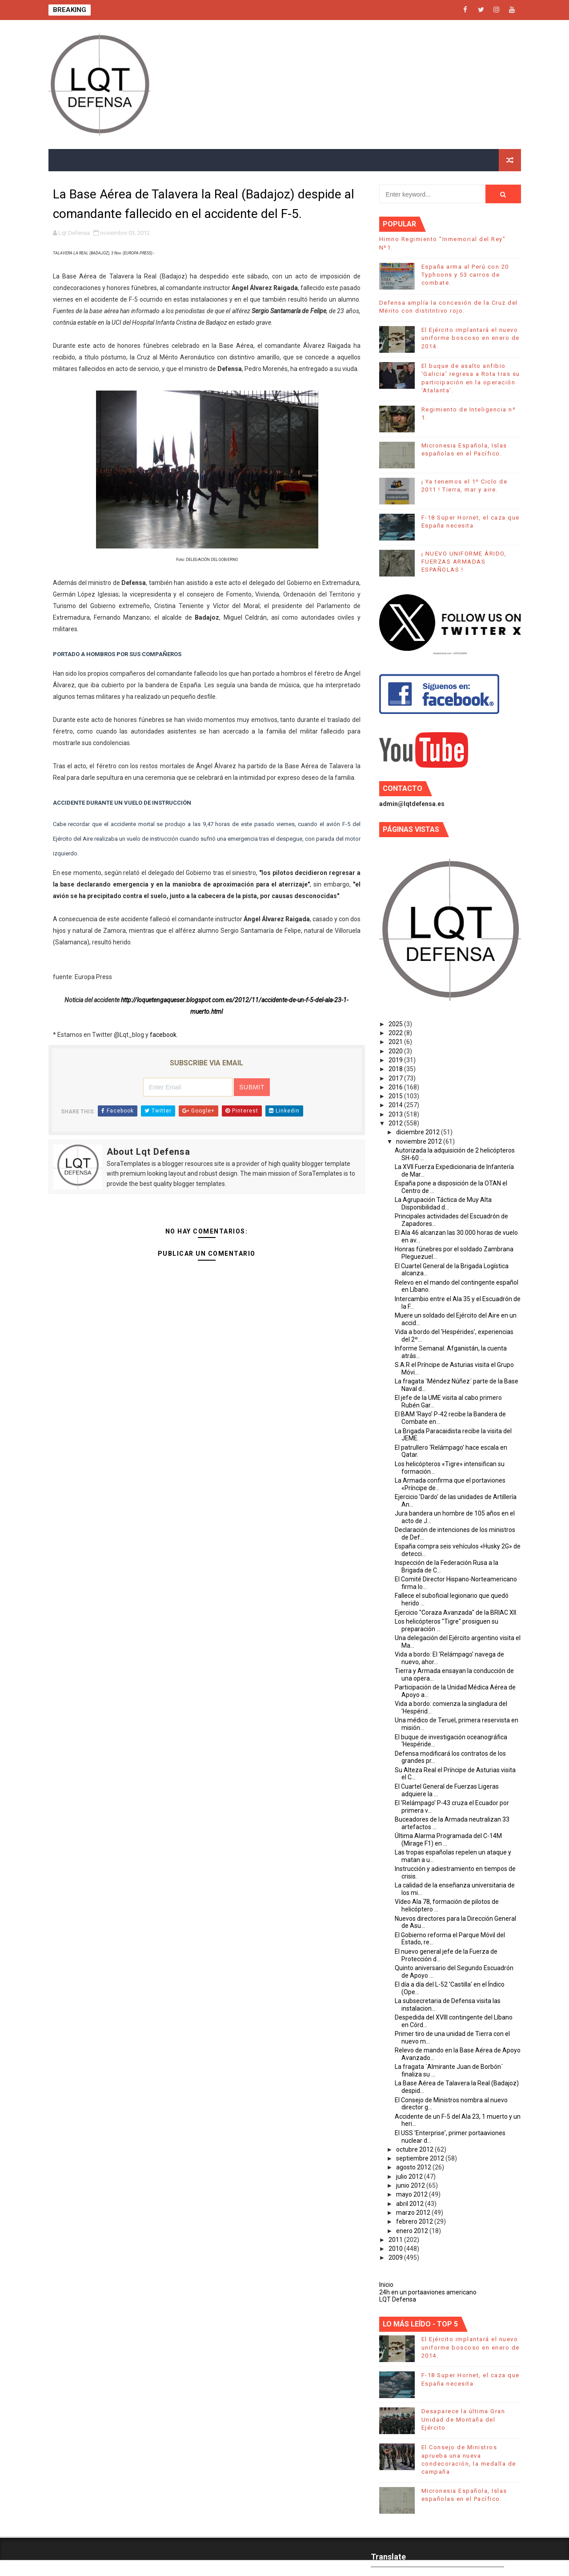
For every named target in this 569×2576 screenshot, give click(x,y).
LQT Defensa (397, 2299)
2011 (396, 2239)
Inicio (386, 2284)
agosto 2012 (414, 2167)
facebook (163, 1034)
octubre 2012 (415, 2149)
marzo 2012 (414, 2212)
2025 (396, 1024)
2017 (396, 1078)
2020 (396, 1051)
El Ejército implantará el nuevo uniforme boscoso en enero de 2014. (470, 338)
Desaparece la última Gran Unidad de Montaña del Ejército (463, 2419)
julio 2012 (410, 2176)
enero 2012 (412, 2230)
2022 (396, 1032)
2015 (396, 1096)
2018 (396, 1068)
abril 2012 (410, 2203)
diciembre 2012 (418, 1132)
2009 (396, 2257)
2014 (396, 1105)
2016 (396, 1087)
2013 (396, 1114)
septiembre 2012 (420, 2158)
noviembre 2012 (419, 1141)
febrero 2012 (415, 2221)
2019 (396, 1060)
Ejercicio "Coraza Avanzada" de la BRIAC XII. (456, 1612)
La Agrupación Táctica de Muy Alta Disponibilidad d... (443, 1203)
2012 (396, 1123)
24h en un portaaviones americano (428, 2292)
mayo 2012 (412, 2194)
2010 (396, 2248)
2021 (396, 1041)
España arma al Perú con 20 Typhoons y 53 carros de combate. (465, 274)
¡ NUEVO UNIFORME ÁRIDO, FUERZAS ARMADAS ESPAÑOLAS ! (464, 561)
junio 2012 (411, 2185)
